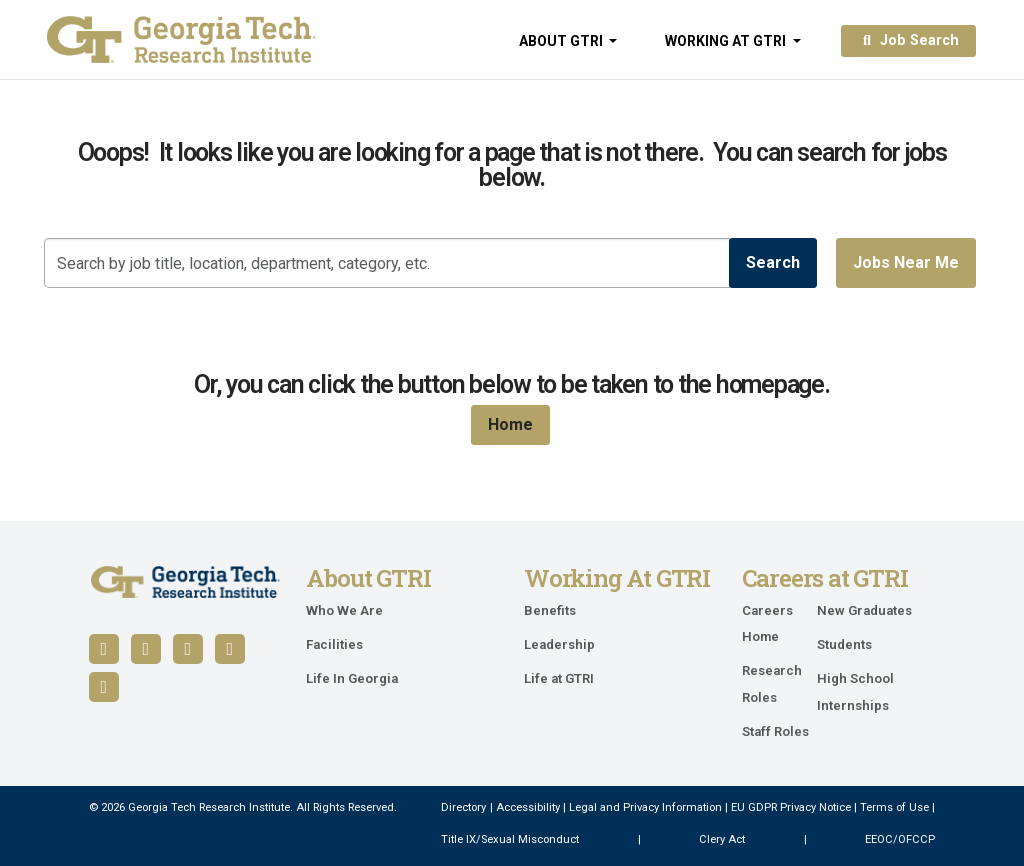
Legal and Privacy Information (645, 807)
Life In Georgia (352, 678)
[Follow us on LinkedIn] (146, 649)
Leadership (559, 644)
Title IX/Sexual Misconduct (510, 839)
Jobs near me (906, 262)
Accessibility (528, 807)
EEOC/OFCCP (900, 839)
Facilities (334, 644)
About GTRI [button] (562, 41)
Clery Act (722, 839)
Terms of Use (894, 807)
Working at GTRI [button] (727, 41)
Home (510, 424)
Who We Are (344, 610)
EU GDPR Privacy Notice (791, 807)
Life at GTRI (559, 678)
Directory (463, 807)
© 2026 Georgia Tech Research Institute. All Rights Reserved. (243, 807)
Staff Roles (775, 731)
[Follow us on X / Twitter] (230, 649)
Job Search (908, 40)
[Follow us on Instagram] (104, 687)
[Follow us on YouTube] (188, 649)
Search (773, 262)
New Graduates (864, 610)
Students (844, 644)
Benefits (550, 610)
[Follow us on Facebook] (104, 649)
